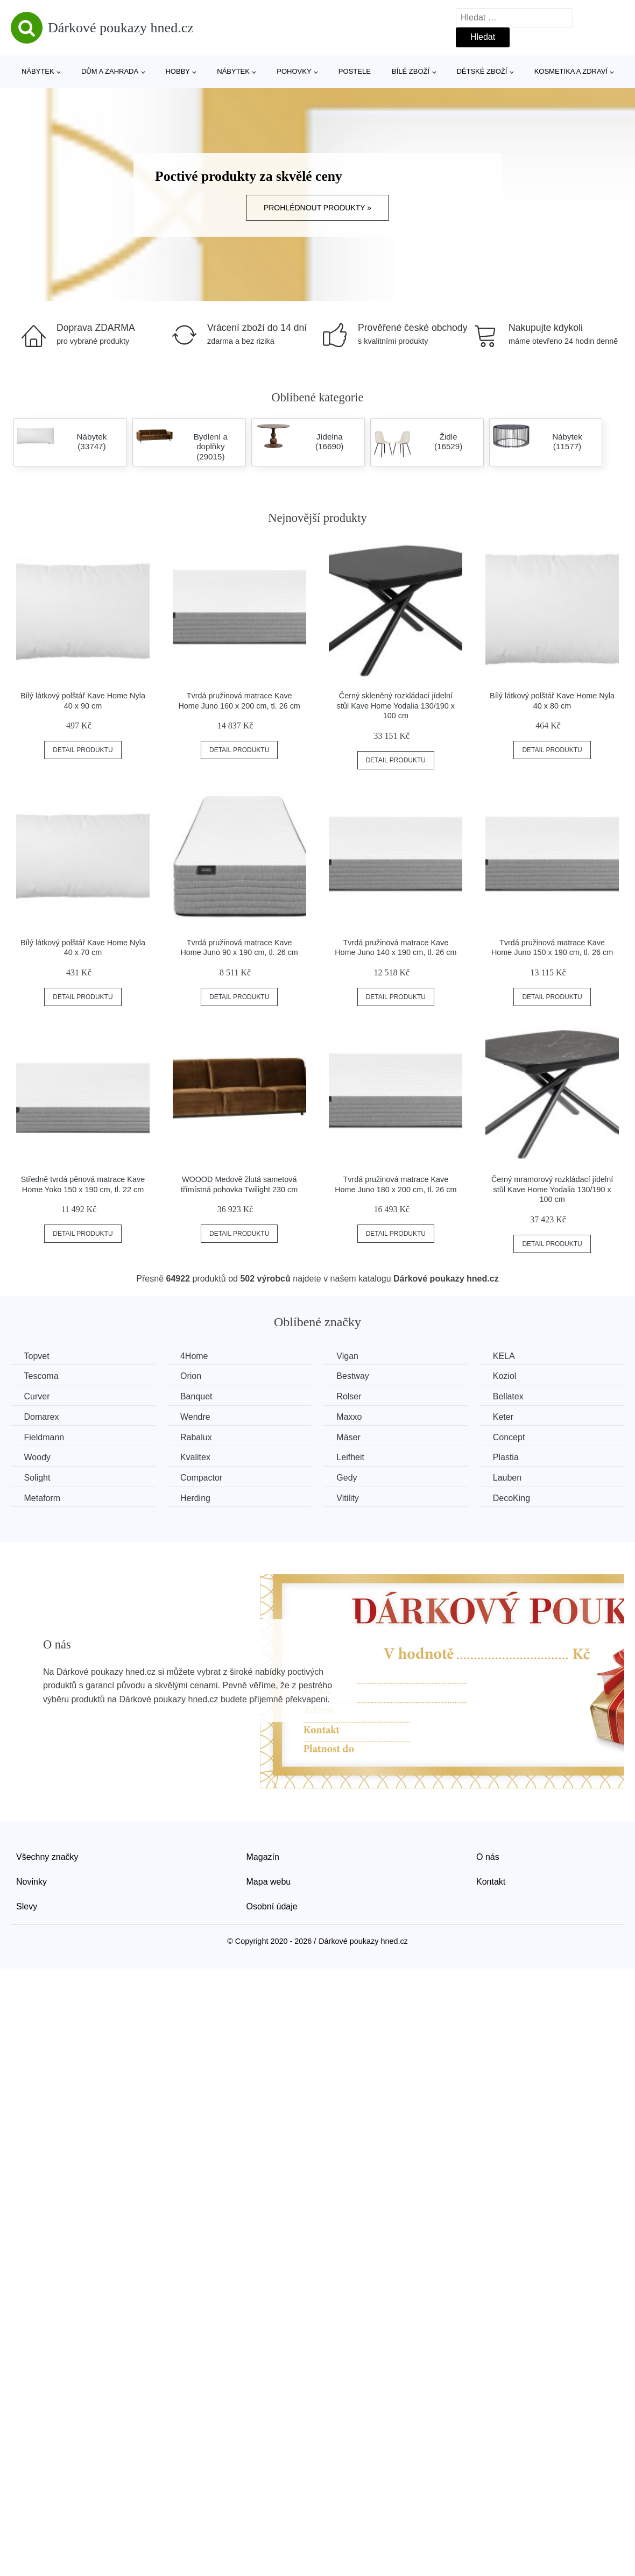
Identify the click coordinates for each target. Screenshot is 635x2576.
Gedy (349, 1477)
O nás (487, 1856)
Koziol (508, 1376)
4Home (196, 1356)
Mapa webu (268, 1881)
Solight (37, 1477)
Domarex (41, 1416)
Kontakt (490, 1881)
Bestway (355, 1376)
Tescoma (41, 1376)
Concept (513, 1436)
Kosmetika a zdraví (571, 71)
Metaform (42, 1497)
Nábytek (38, 71)
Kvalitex (197, 1457)
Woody (37, 1457)
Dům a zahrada (109, 71)
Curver (37, 1396)
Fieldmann (44, 1436)
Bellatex (512, 1396)
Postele (354, 71)
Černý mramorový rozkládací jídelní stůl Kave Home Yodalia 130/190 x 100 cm (552, 1189)
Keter (507, 1416)
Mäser (351, 1436)
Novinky (31, 1881)
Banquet (198, 1396)
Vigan (350, 1356)
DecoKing (515, 1497)
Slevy (26, 1905)
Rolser (351, 1396)
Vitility (350, 1497)
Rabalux (198, 1436)
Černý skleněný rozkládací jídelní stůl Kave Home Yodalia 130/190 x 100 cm (396, 705)
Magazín (262, 1856)
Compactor (203, 1477)
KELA (508, 1356)
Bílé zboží (410, 71)
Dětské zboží (481, 71)
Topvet (37, 1356)
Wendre (197, 1416)
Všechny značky (47, 1856)
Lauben (511, 1477)
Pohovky (294, 71)
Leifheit (353, 1457)
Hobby (177, 71)
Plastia (510, 1457)
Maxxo (351, 1416)
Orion (192, 1376)
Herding (197, 1497)
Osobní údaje (272, 1905)
